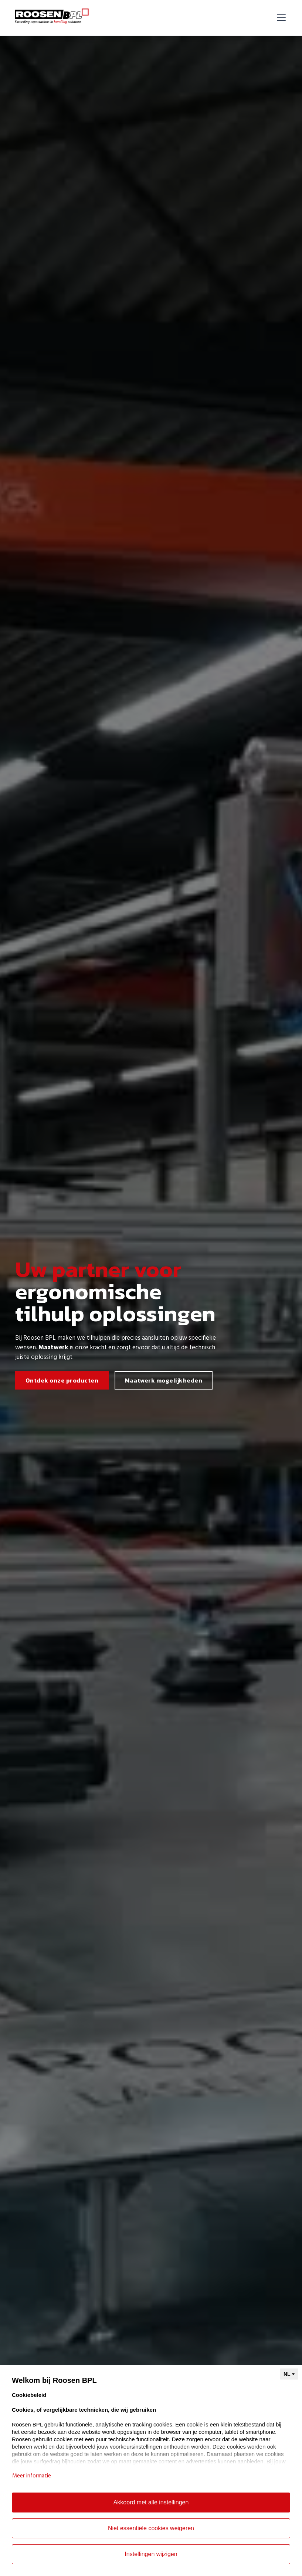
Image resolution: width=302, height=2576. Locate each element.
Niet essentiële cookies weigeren (151, 2528)
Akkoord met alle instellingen (151, 2502)
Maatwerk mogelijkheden (163, 1380)
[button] (279, 18)
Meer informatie (31, 2475)
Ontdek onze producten (62, 1380)
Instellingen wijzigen (151, 2554)
